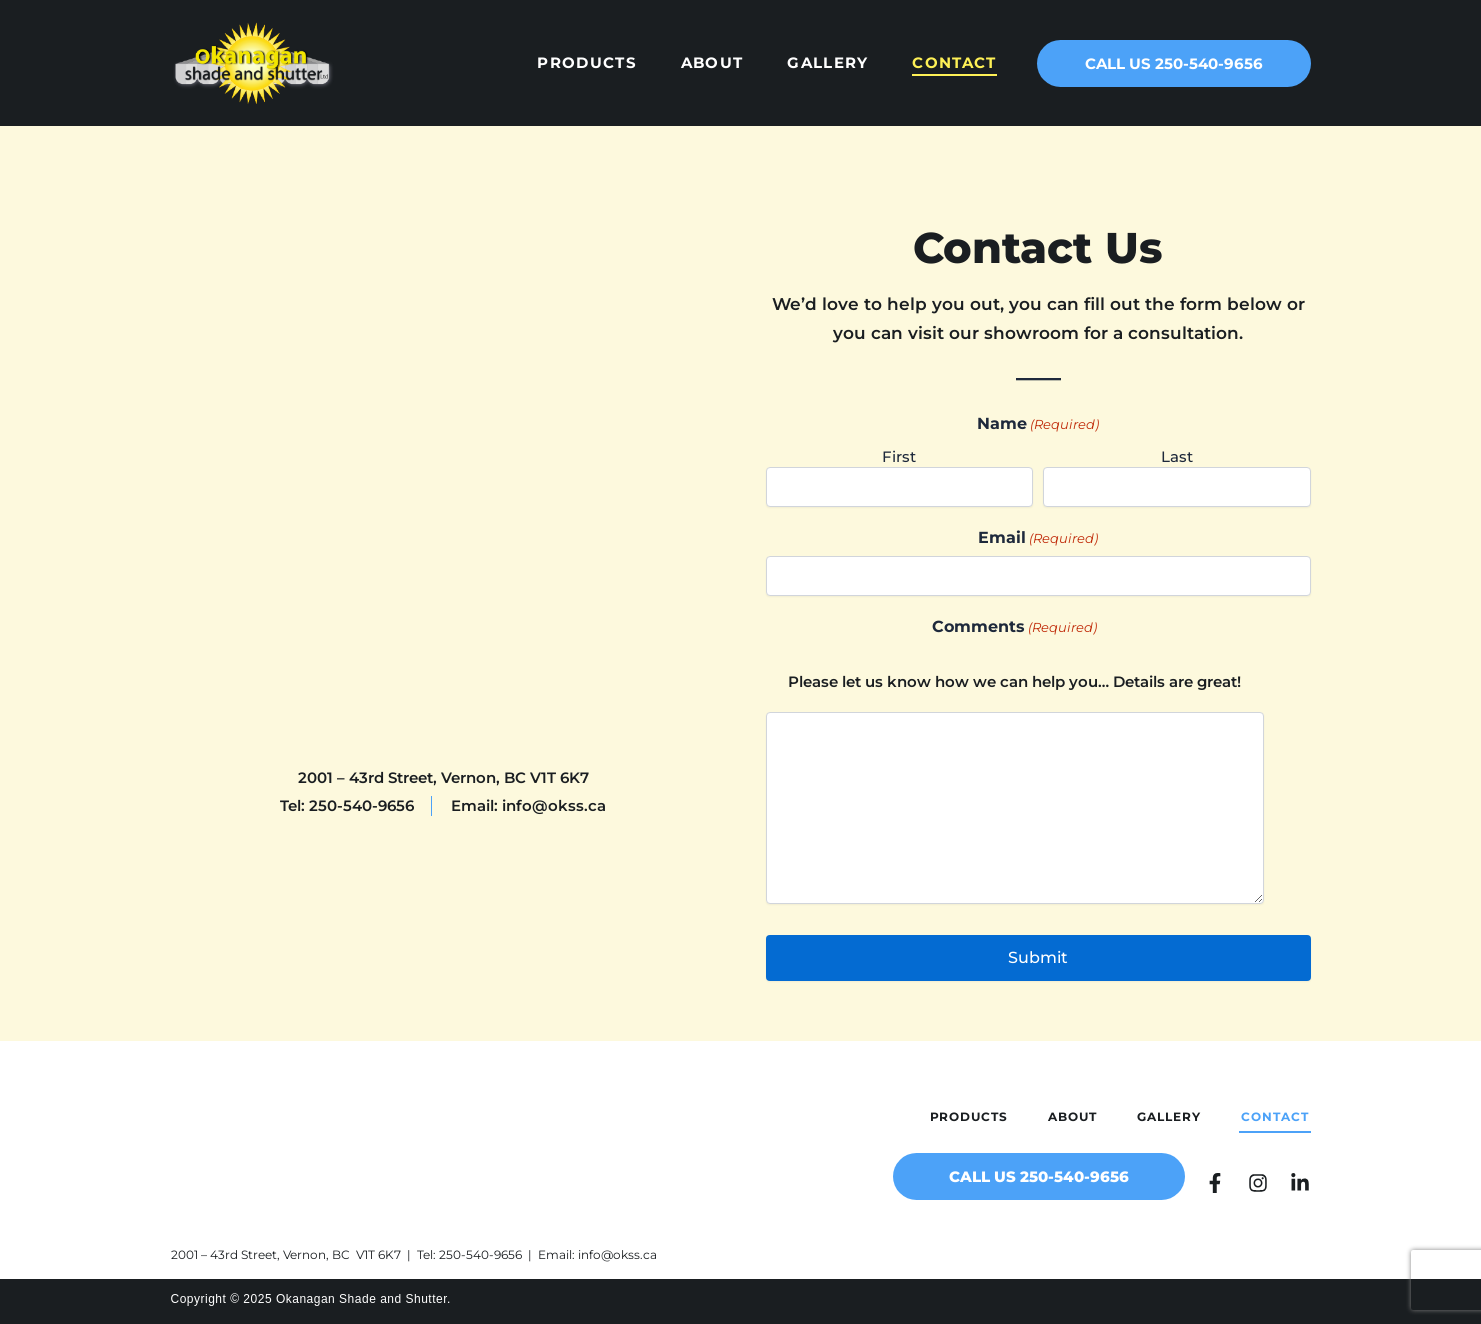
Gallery (827, 62)
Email (1038, 538)
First (899, 456)
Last (1177, 456)
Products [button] (586, 62)
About (712, 62)
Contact (954, 62)
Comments (1014, 627)
